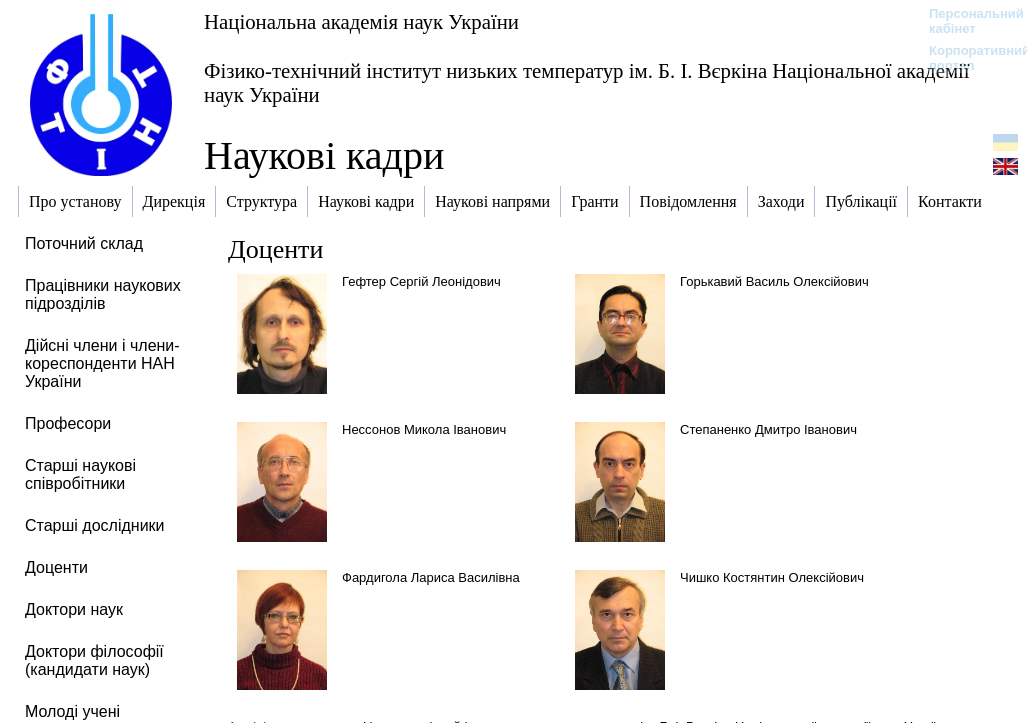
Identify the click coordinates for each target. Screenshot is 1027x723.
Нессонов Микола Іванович (424, 429)
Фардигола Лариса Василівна (431, 577)
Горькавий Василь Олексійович (774, 281)
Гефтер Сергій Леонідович (421, 281)
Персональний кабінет (966, 21)
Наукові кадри (324, 155)
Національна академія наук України (361, 21)
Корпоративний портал (966, 58)
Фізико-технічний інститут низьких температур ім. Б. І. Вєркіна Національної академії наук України (587, 82)
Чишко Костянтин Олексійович (772, 577)
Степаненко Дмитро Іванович (768, 429)
